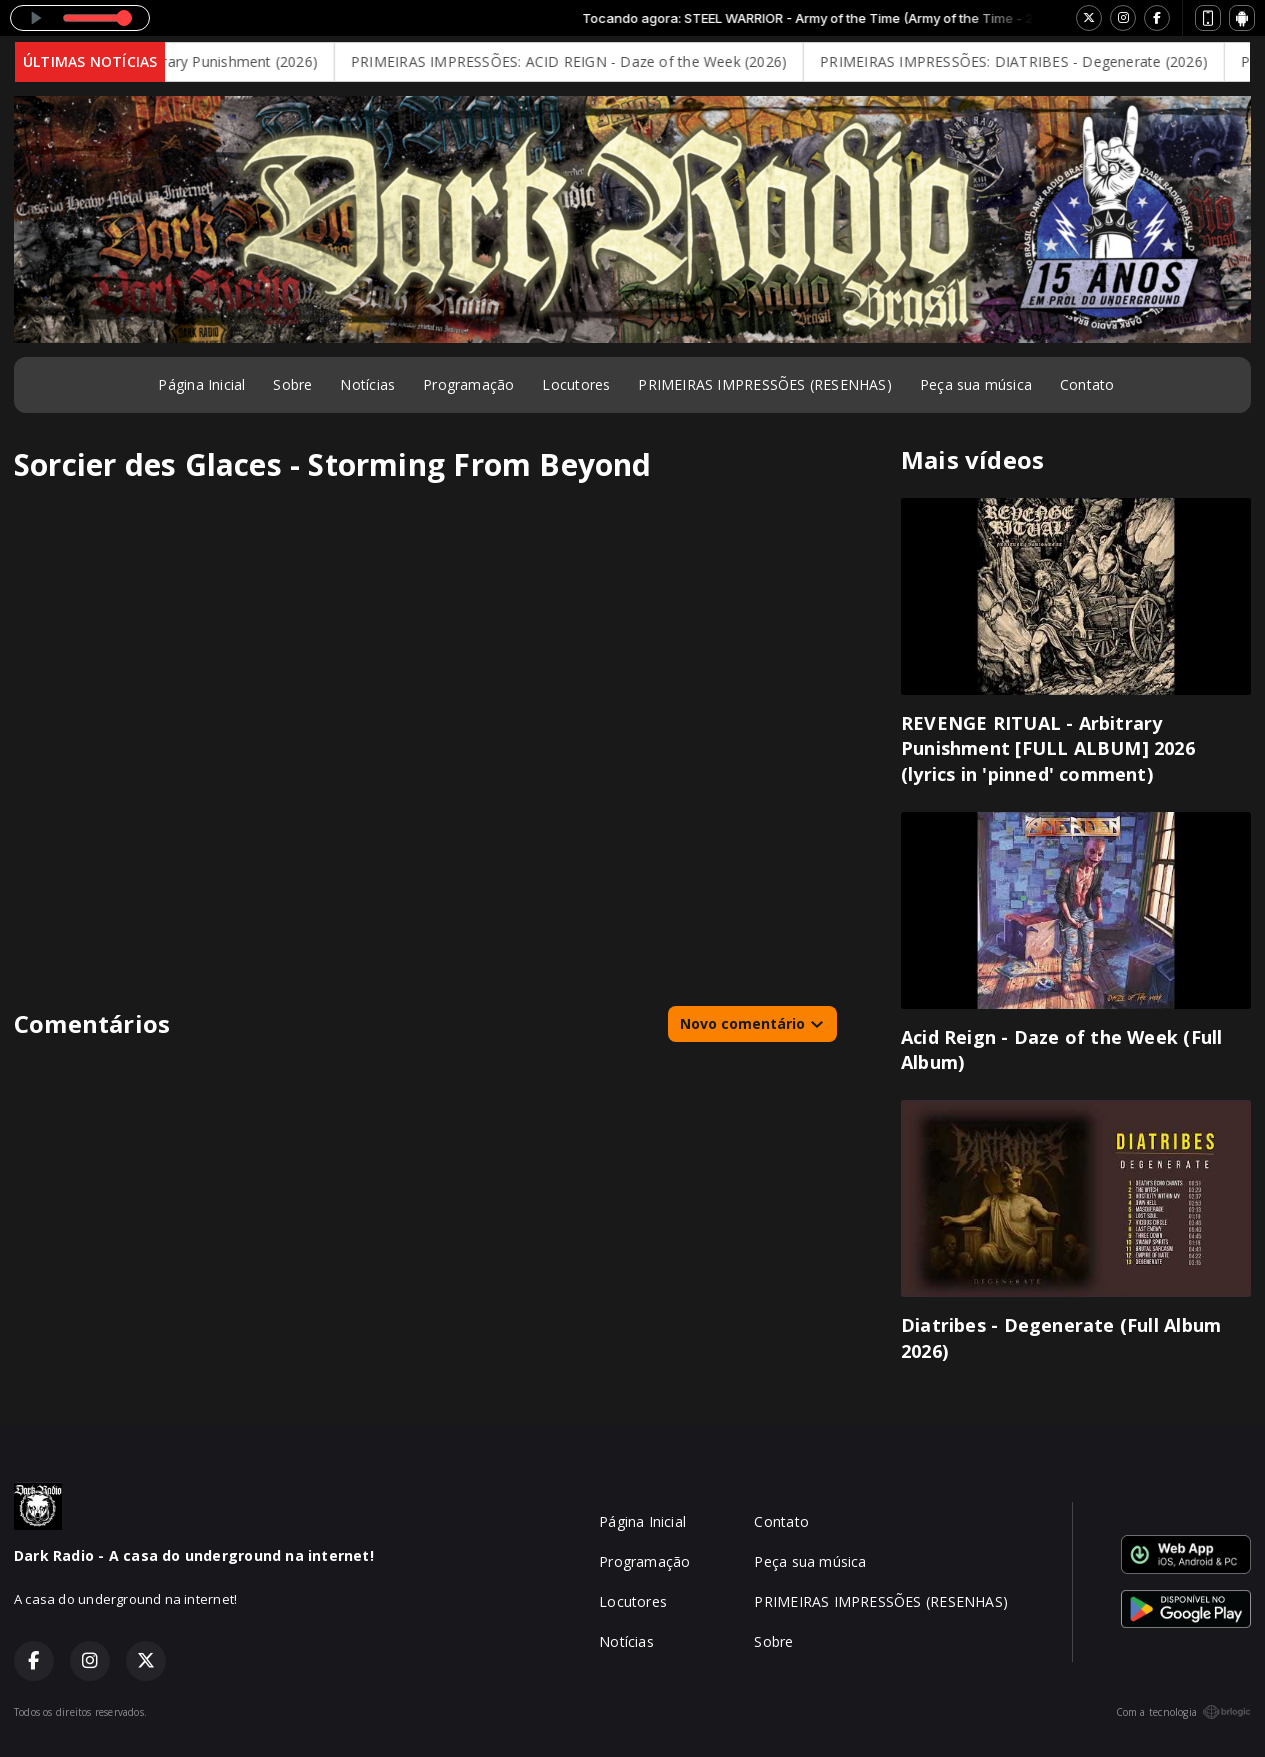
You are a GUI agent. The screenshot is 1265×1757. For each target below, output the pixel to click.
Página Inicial (201, 384)
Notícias (367, 384)
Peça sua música (976, 384)
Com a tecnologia (1183, 1712)
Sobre (292, 384)
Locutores (576, 384)
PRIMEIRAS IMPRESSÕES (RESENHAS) (765, 384)
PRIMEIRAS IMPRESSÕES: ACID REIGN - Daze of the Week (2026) (583, 61)
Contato (1087, 384)
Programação (468, 384)
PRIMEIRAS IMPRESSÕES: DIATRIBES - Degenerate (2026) (1028, 61)
